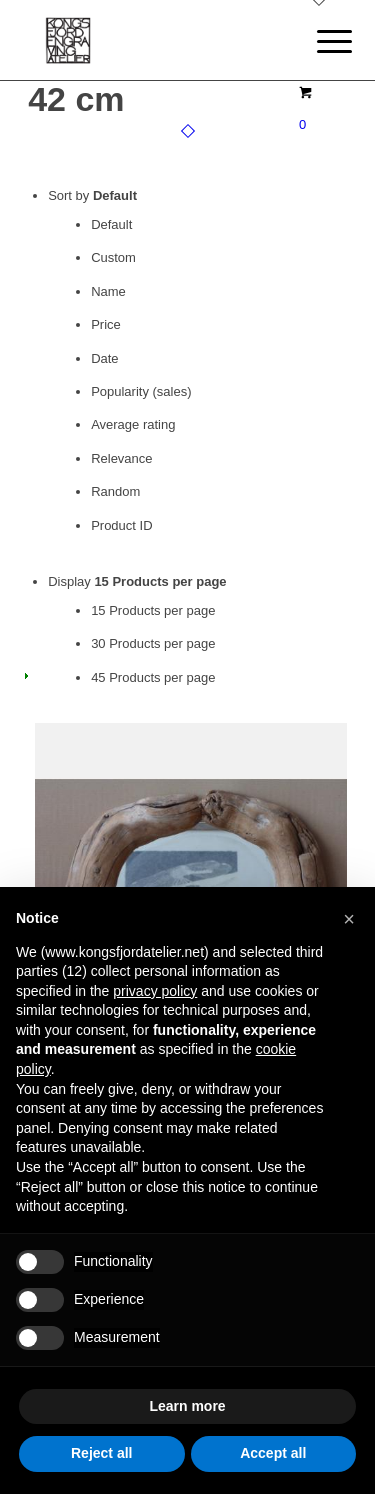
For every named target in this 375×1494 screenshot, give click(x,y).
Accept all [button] (273, 1453)
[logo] (155, 40)
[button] (349, 919)
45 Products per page (153, 677)
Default (111, 224)
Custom (113, 257)
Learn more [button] (187, 1406)
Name (108, 291)
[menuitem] (319, 42)
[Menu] (319, 42)
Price (106, 324)
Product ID (121, 525)
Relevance (121, 458)
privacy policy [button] (155, 991)
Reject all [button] (101, 1453)
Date (104, 358)
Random (115, 491)
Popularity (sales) (141, 391)
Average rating (133, 424)
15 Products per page (153, 610)
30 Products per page (153, 643)
